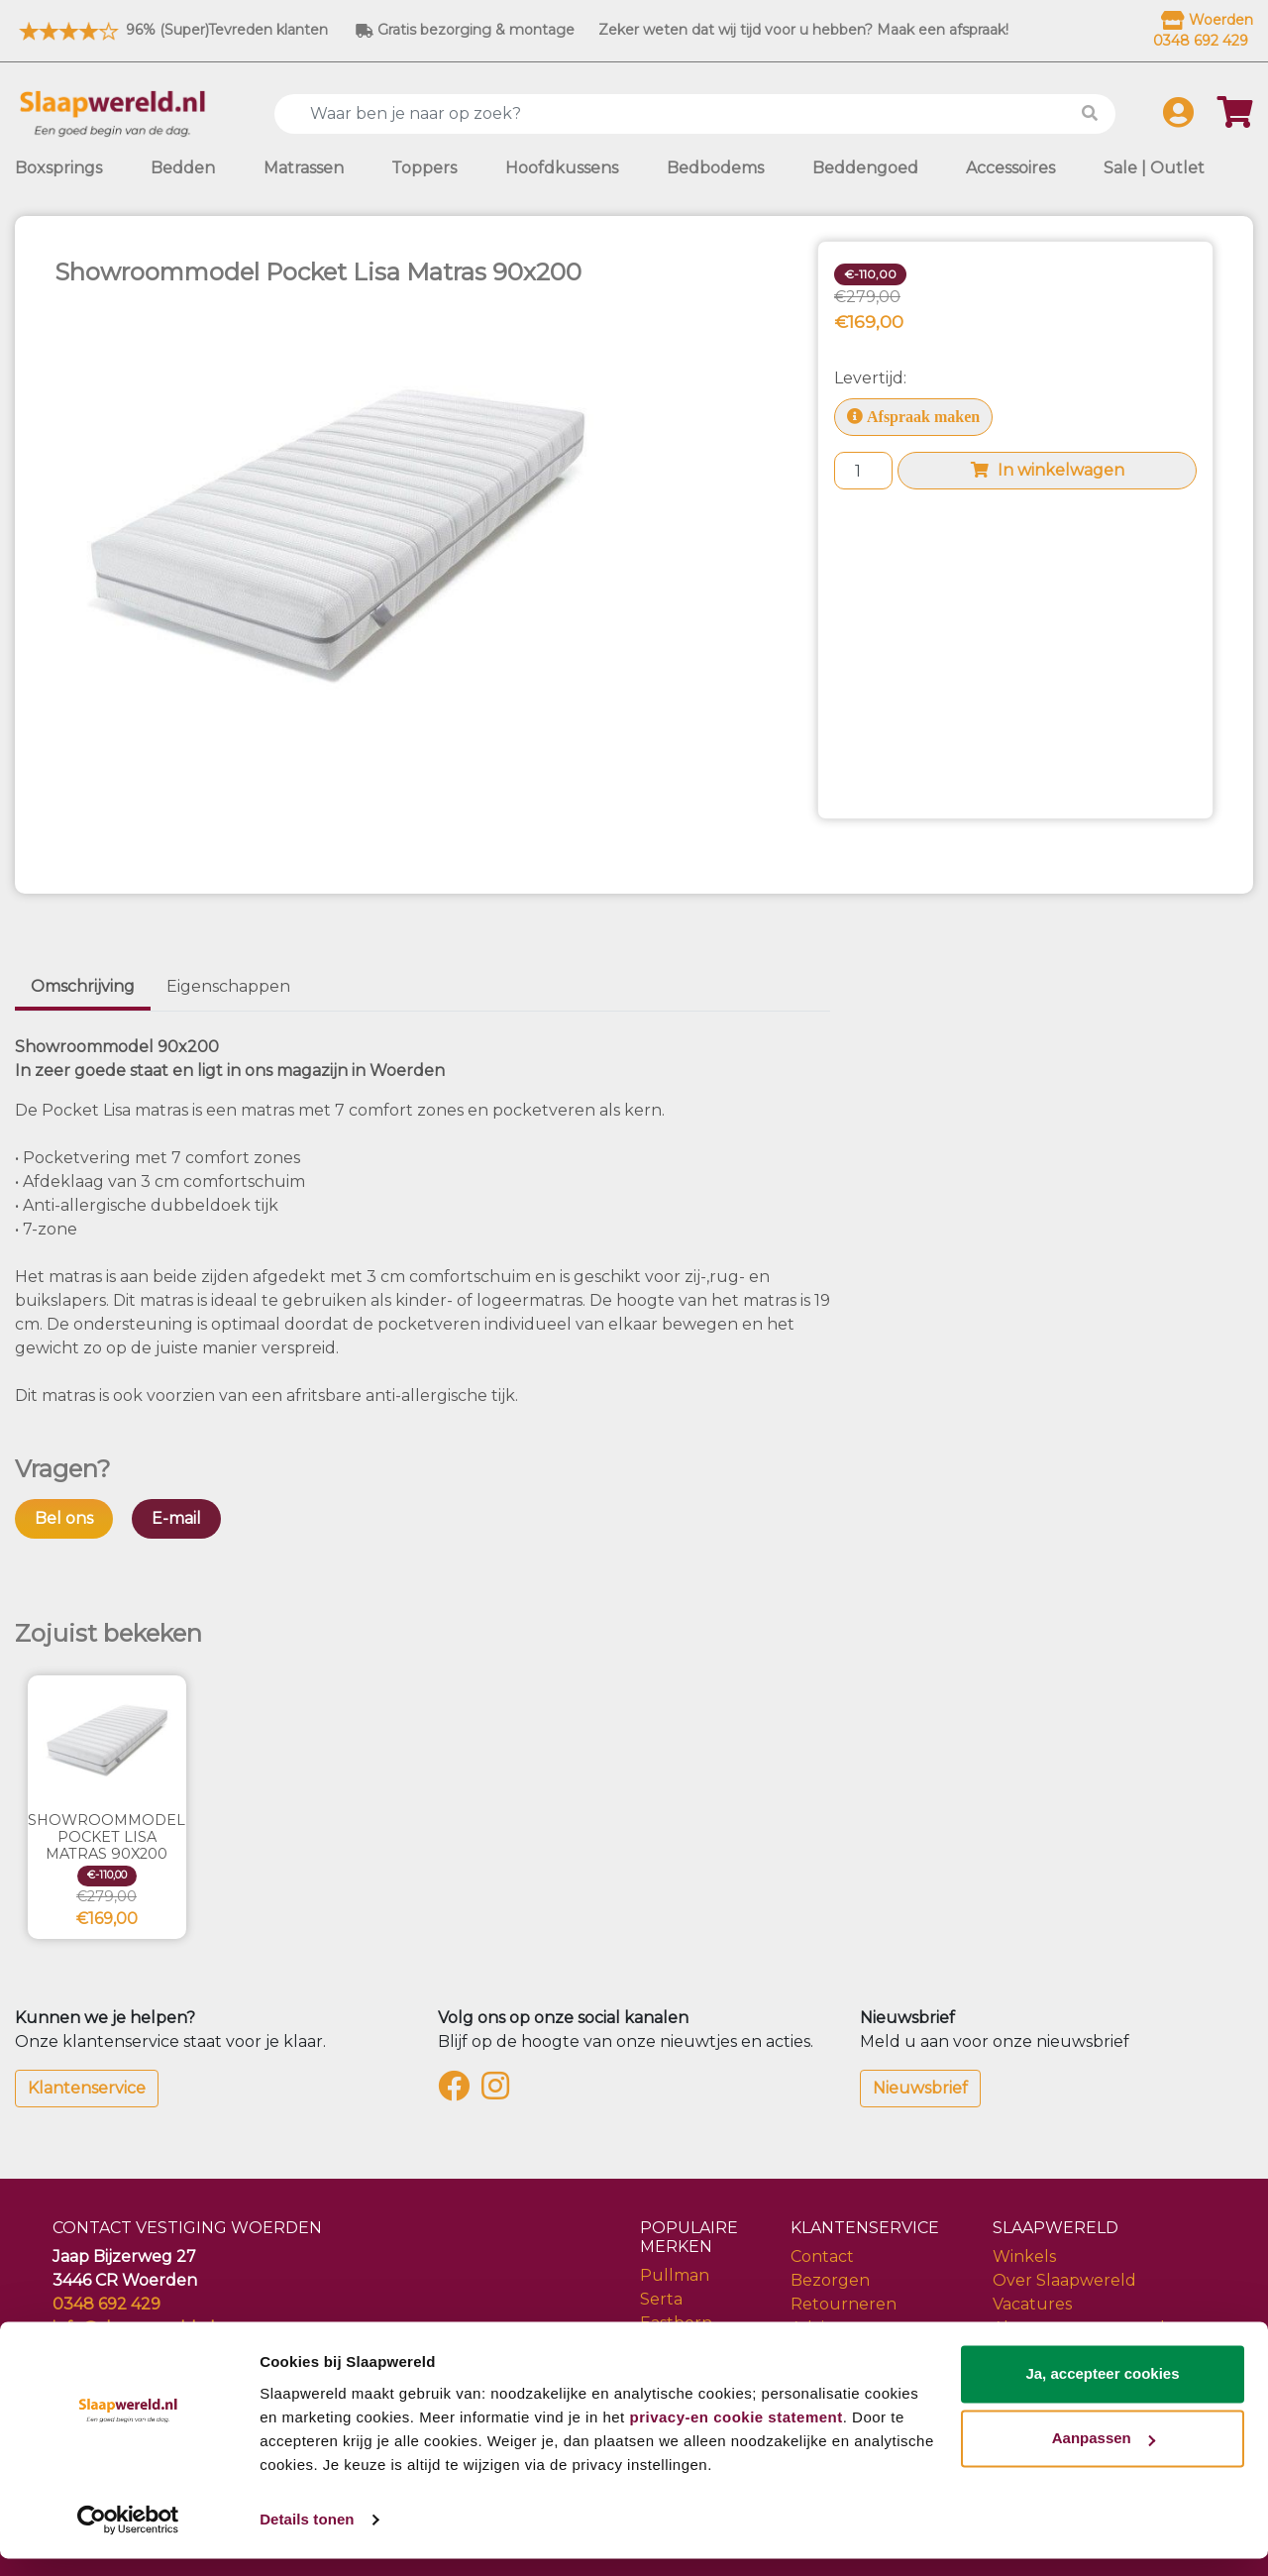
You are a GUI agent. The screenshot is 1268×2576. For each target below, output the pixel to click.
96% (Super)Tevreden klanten (171, 30)
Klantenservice (87, 2088)
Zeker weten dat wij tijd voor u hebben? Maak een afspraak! (803, 30)
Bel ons (64, 1518)
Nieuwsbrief (920, 2088)
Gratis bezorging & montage (465, 30)
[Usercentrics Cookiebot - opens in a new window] (128, 2537)
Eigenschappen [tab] (228, 986)
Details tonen (307, 2536)
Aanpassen (1103, 2455)
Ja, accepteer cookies (1102, 2391)
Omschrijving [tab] (83, 986)
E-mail (176, 1518)
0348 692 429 (106, 2304)
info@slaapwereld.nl (134, 2327)
